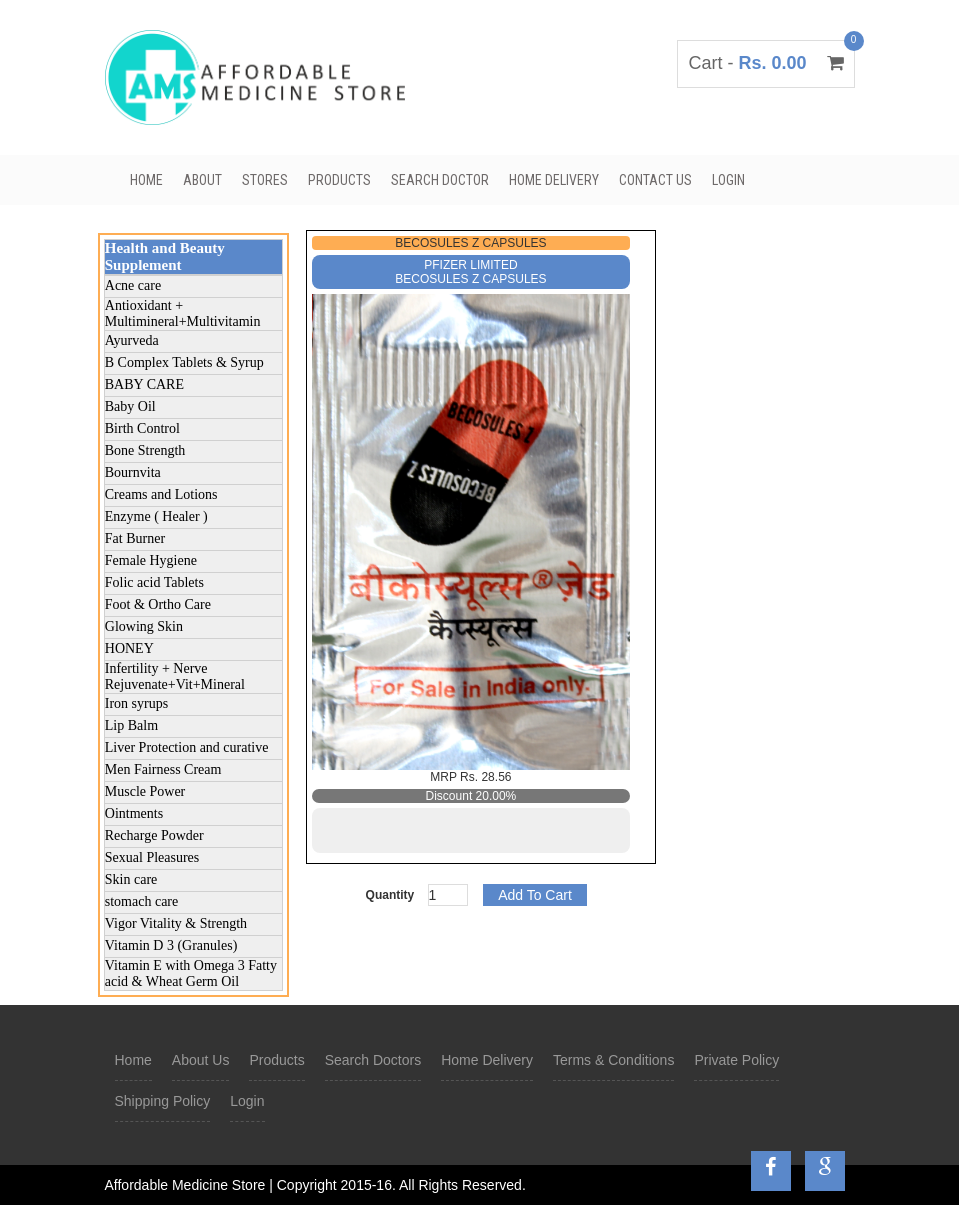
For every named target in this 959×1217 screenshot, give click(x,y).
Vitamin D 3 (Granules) (171, 945)
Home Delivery (554, 180)
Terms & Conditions (613, 1060)
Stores (265, 180)
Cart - (765, 63)
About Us (201, 1060)
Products (339, 180)
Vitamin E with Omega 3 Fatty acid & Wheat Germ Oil (191, 973)
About (202, 180)
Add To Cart (535, 895)
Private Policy (736, 1060)
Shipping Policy (163, 1101)
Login (728, 180)
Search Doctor (440, 180)
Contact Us (655, 180)
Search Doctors (373, 1060)
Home (146, 180)
